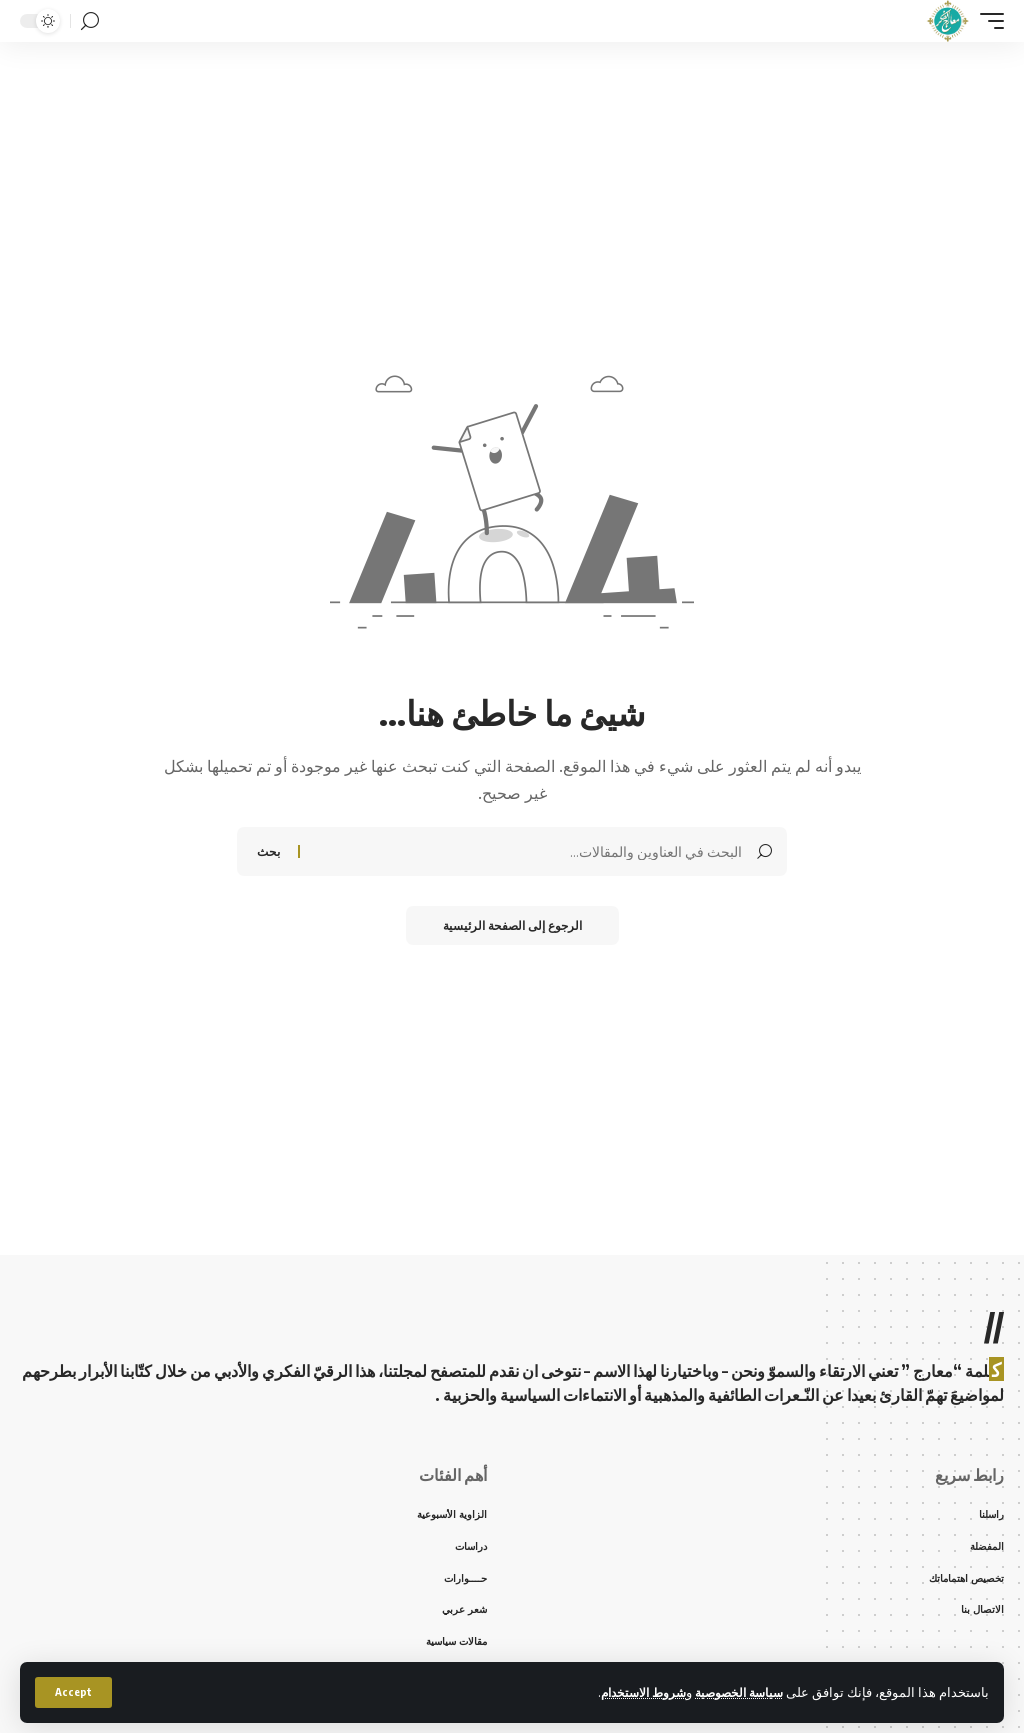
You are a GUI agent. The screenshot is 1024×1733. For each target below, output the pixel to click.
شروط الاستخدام (632, 1692)
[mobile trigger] (987, 21)
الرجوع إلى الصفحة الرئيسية (512, 925)
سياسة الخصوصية (735, 1692)
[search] (90, 21)
